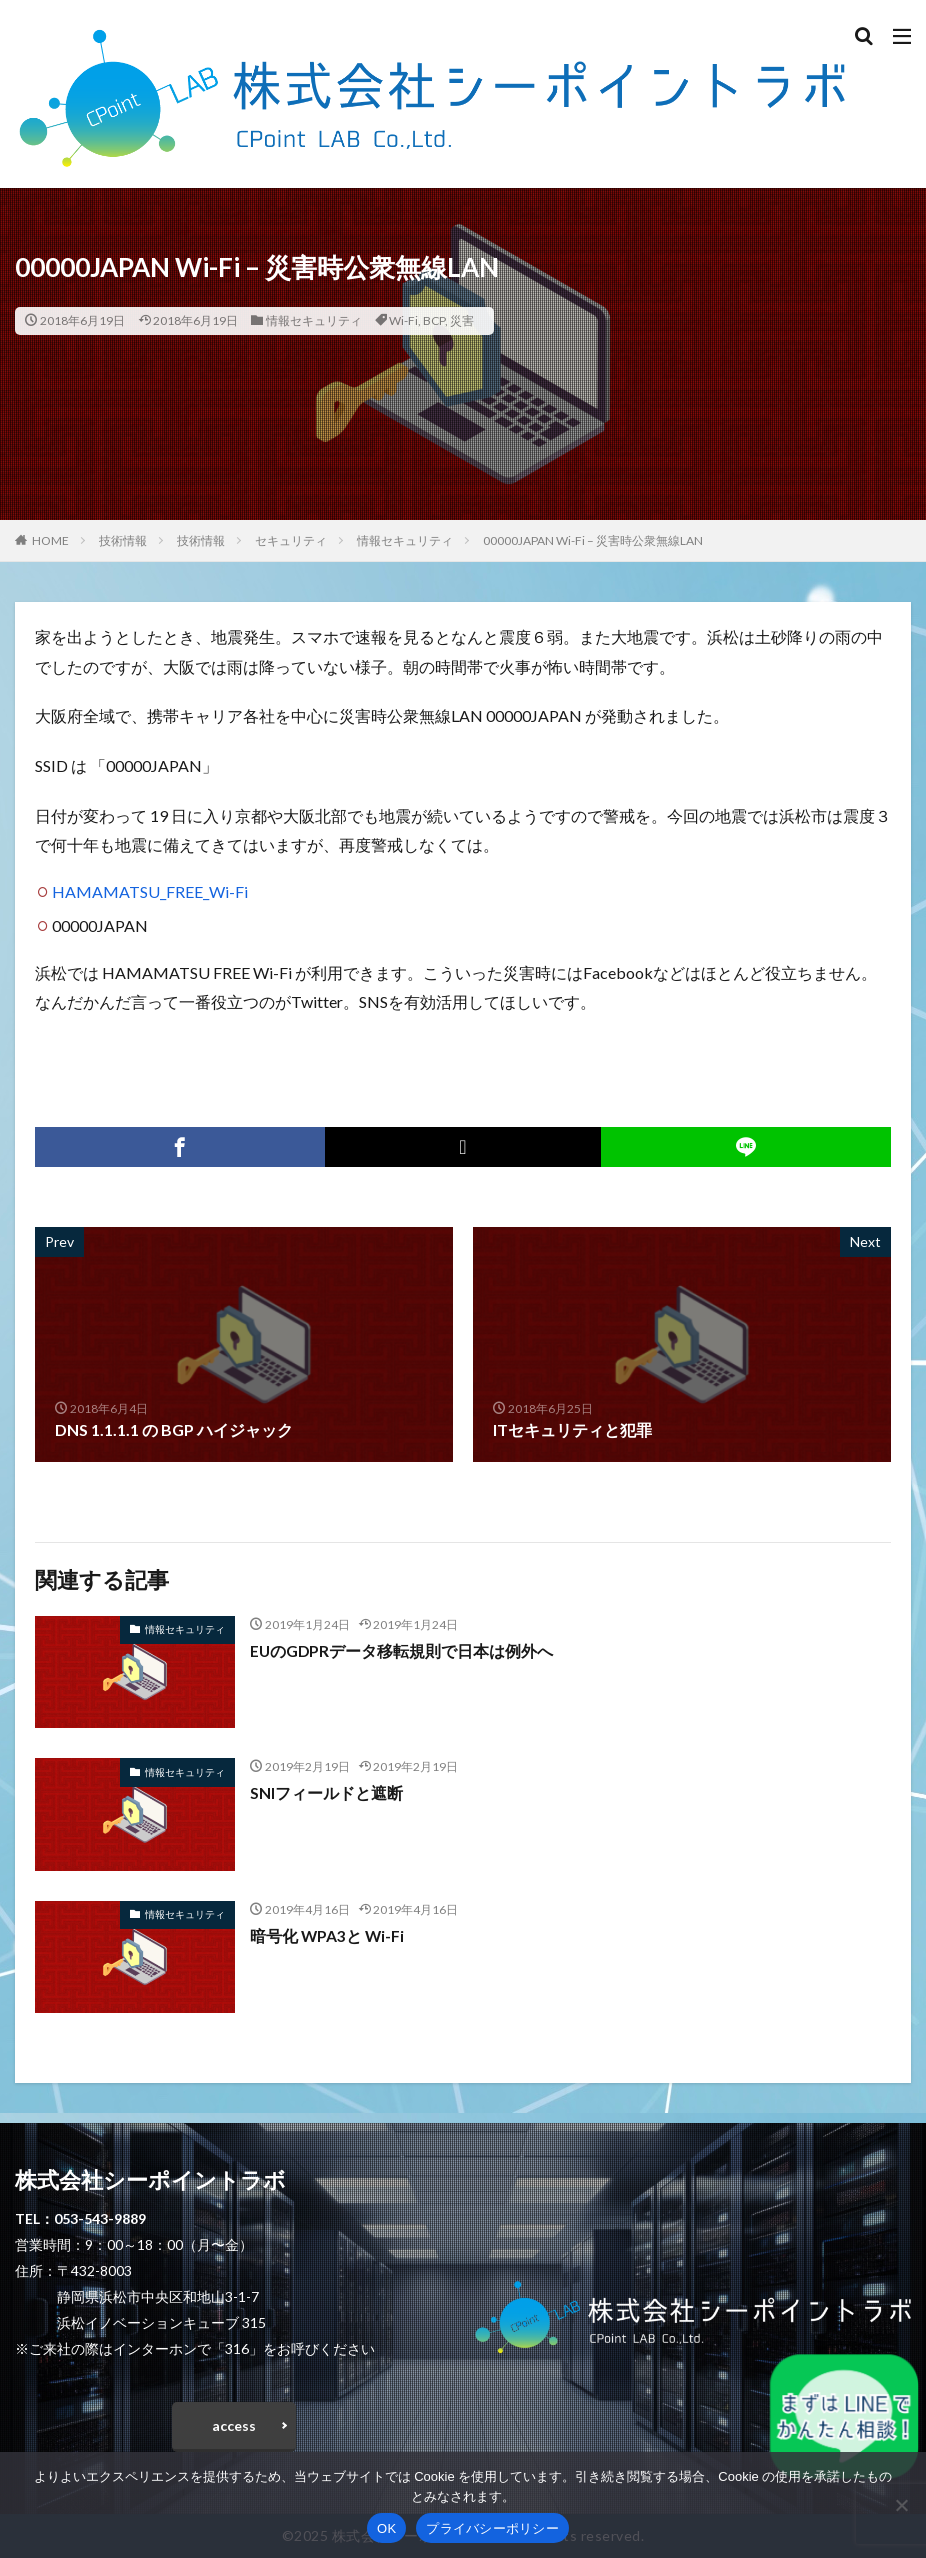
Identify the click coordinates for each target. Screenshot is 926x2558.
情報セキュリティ (314, 320)
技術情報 (123, 540)
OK (386, 2528)
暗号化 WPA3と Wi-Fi (328, 1935)
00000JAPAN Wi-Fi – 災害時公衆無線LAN (593, 540)
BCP (434, 320)
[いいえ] (901, 2505)
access (234, 2425)
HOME (50, 540)
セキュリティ (291, 540)
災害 (462, 320)
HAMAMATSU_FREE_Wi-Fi (150, 891)
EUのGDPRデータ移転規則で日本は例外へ (402, 1650)
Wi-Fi (403, 320)
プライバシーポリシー (492, 2528)
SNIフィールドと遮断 (326, 1792)
